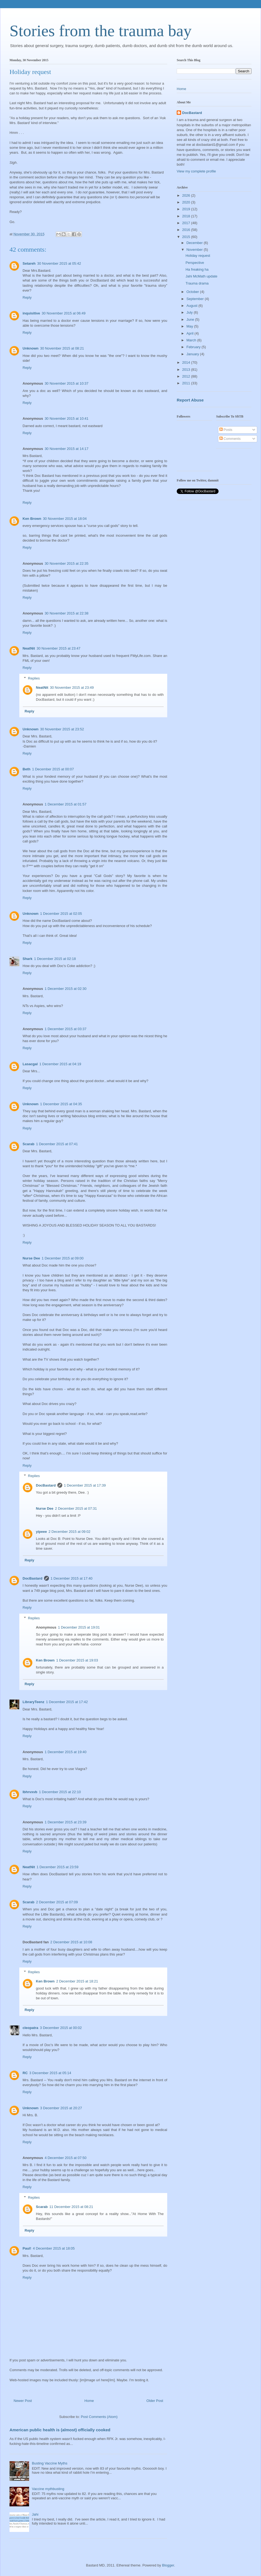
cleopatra (30, 2028)
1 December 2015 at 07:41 (57, 1144)
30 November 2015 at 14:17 (66, 449)
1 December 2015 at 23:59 (58, 1867)
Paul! (27, 2248)
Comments (230, 439)
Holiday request (197, 256)
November (195, 250)
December (195, 243)
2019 (186, 209)
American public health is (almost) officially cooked (60, 2429)
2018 (186, 216)
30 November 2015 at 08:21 (62, 348)
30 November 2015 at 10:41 (66, 418)
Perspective (194, 263)
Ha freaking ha (197, 269)
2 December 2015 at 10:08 (71, 1942)
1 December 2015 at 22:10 (60, 1792)
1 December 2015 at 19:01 (79, 1627)
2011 (186, 383)
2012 (186, 376)
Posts (225, 430)
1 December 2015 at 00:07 (53, 769)
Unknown (31, 348)
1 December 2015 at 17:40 (71, 1578)
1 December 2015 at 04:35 (61, 1104)
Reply (27, 297)
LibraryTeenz (33, 1702)
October (193, 292)
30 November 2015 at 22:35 (66, 563)
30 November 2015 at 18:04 (65, 519)
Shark (27, 959)
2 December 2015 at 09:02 (69, 1532)
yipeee (41, 1532)
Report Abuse (190, 400)
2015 (186, 237)
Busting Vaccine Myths (49, 2463)
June (191, 319)
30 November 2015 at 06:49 (63, 313)
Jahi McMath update (201, 276)
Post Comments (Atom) (99, 2417)
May (190, 326)
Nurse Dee (31, 1258)
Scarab (28, 1144)
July (190, 312)
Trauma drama (197, 283)
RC (25, 2073)
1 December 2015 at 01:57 (65, 804)
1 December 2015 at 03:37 (65, 1029)
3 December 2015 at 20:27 (61, 2108)
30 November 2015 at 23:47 (58, 648)
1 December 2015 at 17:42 (67, 1702)
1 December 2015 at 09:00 (62, 1258)
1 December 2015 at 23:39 (65, 1822)
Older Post (155, 2401)
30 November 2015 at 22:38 (66, 613)
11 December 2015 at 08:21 (71, 2207)
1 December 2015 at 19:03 (77, 1660)
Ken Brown (32, 519)
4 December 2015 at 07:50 (65, 2158)
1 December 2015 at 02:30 (65, 989)
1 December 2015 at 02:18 (55, 959)
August (192, 306)
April (191, 333)
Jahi (35, 2514)
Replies (34, 678)
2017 (186, 223)
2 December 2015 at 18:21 (77, 1981)
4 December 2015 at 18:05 (54, 2248)
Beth (26, 769)
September (196, 299)
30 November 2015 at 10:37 (66, 383)
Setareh (29, 263)
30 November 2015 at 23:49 (72, 687)
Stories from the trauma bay (101, 31)
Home (89, 2401)
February (194, 347)
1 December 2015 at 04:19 (60, 1064)
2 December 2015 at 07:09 (57, 1902)
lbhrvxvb (30, 1792)
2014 (186, 362)
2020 (186, 202)
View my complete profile (196, 171)
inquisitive (31, 313)
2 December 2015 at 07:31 (76, 1508)
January (193, 354)
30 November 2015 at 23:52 (62, 729)
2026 (186, 195)
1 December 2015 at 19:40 (65, 1752)
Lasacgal (30, 1064)
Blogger (168, 2565)
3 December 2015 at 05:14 (50, 2073)
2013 (186, 369)
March (192, 340)
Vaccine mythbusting (48, 2489)
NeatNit (29, 648)
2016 (186, 230)
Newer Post (23, 2401)
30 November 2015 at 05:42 (59, 263)
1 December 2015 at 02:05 (61, 914)
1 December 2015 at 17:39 (85, 1485)
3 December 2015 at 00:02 (61, 2028)
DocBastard (46, 1485)
